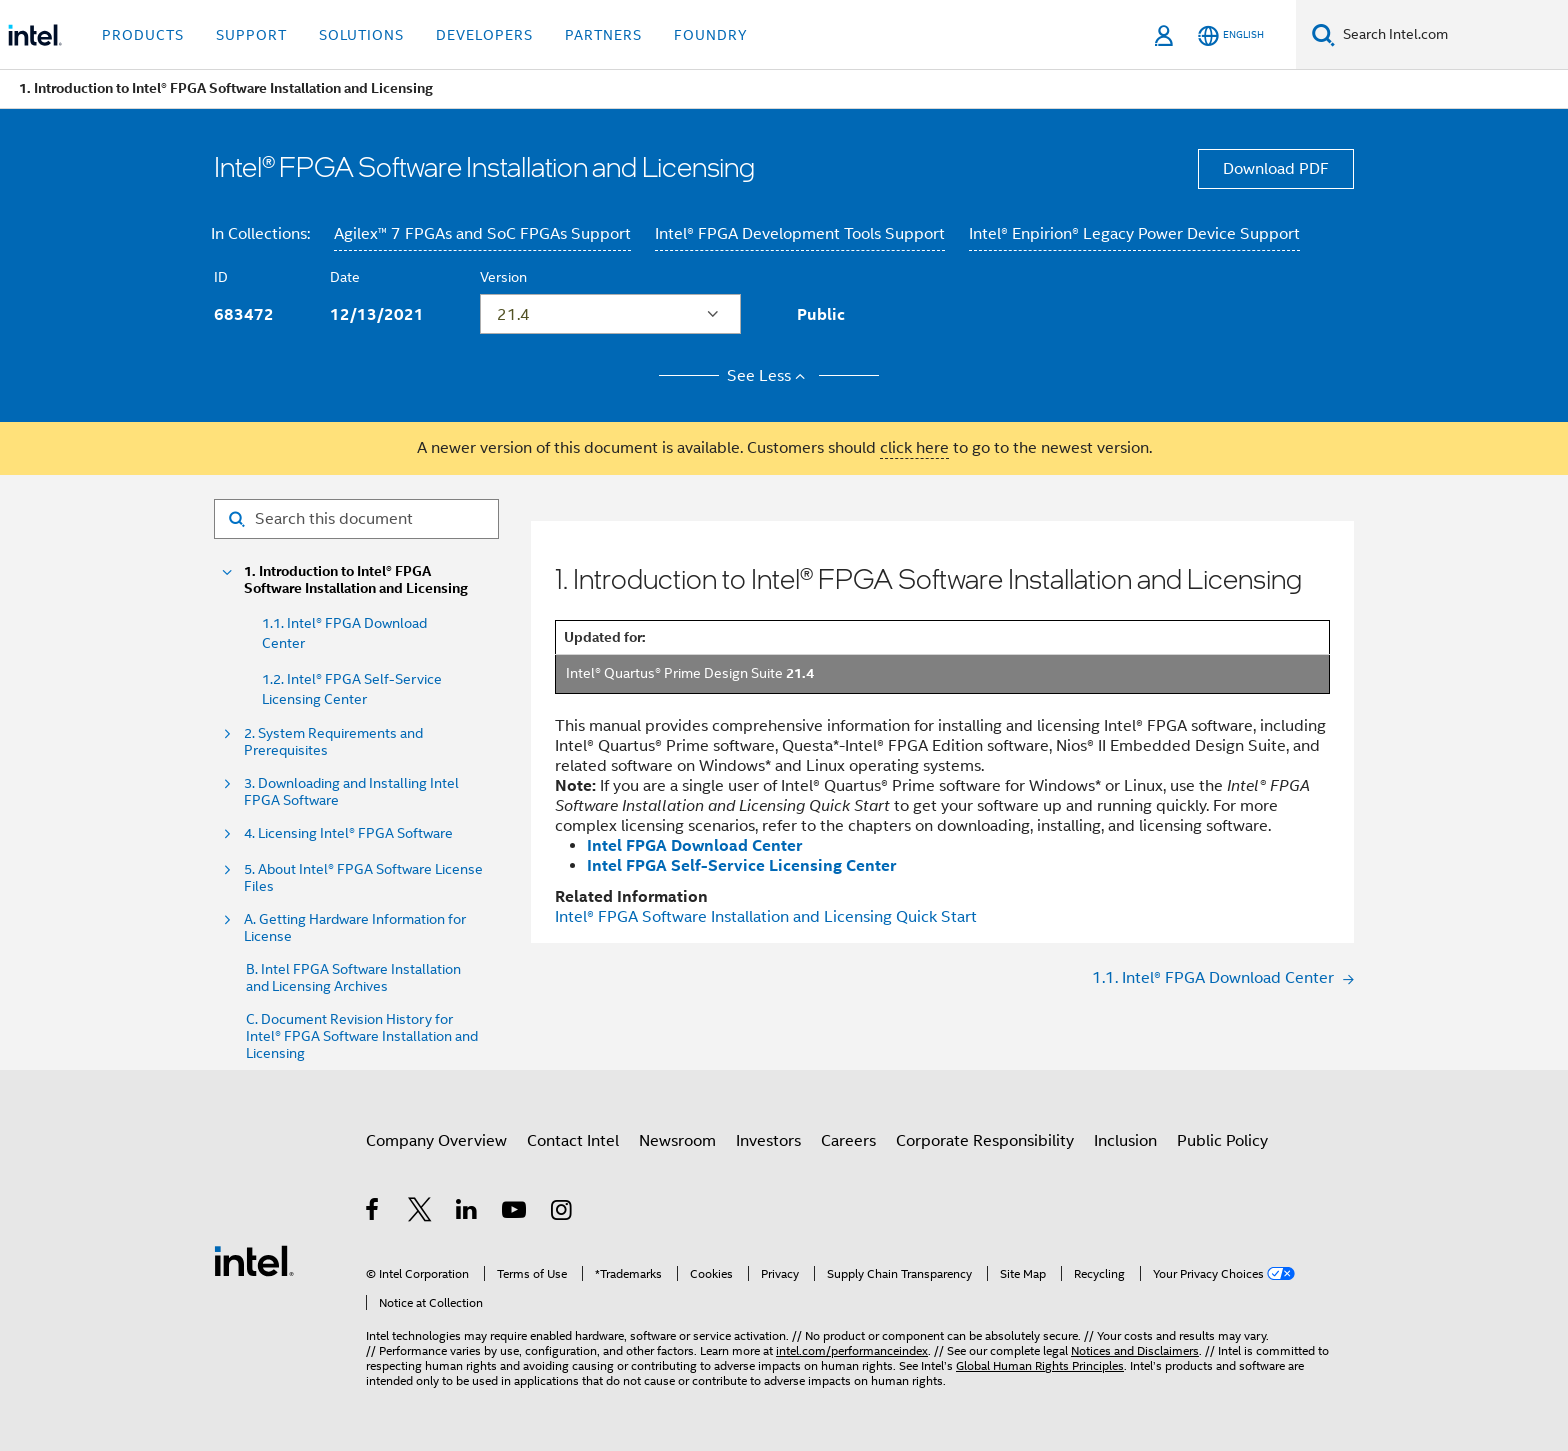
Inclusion (1125, 1141)
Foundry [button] (711, 35)
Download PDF (1276, 169)
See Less (769, 376)
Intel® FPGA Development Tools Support (800, 234)
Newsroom (677, 1141)
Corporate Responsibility (985, 1141)
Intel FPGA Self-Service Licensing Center (741, 865)
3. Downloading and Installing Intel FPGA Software (351, 792)
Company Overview (436, 1141)
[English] (1231, 35)
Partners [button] (603, 35)
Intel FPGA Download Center (694, 845)
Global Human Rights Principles (1040, 1365)
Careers (848, 1141)
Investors (768, 1141)
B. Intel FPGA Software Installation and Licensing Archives (353, 978)
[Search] (1323, 34)
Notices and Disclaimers (1135, 1350)
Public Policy (1222, 1141)
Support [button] (251, 35)
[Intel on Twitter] (420, 1213)
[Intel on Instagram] (562, 1213)
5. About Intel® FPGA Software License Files (363, 878)
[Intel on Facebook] (373, 1213)
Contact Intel (573, 1141)
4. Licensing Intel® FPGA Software (348, 833)
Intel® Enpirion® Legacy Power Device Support (1134, 234)
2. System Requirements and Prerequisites (333, 742)
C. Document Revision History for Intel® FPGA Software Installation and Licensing (362, 1036)
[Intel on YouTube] (515, 1213)
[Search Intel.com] (1451, 35)
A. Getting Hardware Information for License (355, 928)
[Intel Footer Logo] (254, 1260)
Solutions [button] (361, 35)
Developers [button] (484, 35)
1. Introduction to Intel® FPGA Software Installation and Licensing (356, 580)
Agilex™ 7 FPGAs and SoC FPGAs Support (482, 234)
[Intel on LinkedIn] (467, 1213)
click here (914, 448)
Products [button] (143, 35)
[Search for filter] (356, 519)
